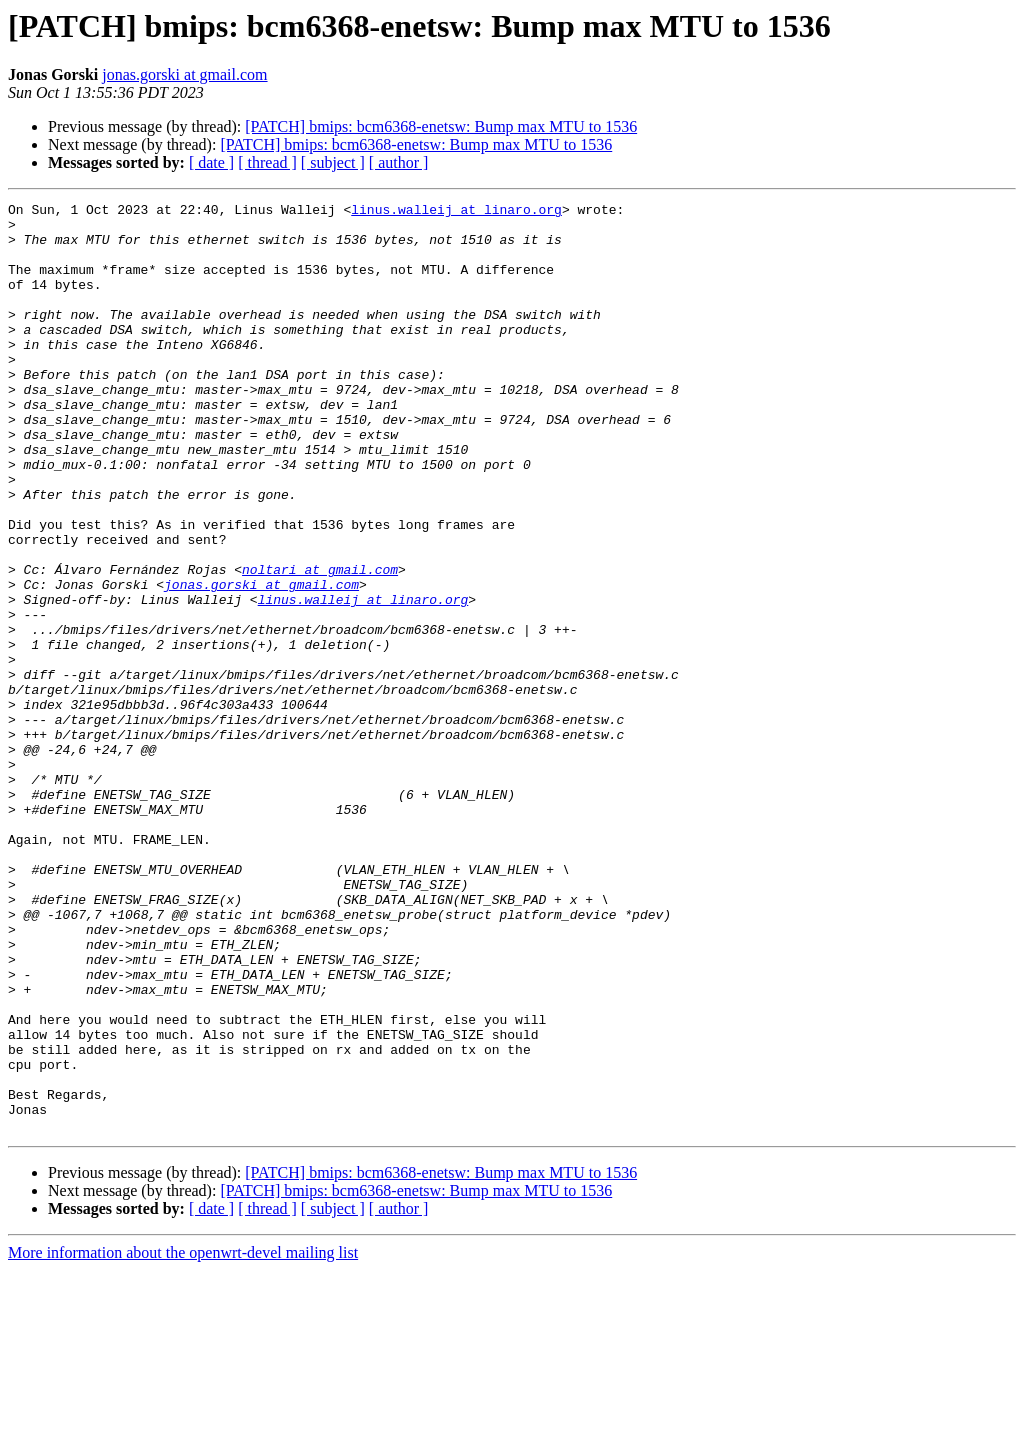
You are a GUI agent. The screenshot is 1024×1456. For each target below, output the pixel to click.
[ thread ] (267, 162)
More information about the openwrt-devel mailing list (183, 1438)
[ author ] (399, 162)
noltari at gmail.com (320, 644)
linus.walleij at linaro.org (456, 212)
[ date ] (211, 162)
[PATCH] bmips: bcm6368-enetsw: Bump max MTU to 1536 (441, 126)
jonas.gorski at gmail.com (184, 74)
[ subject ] (333, 162)
